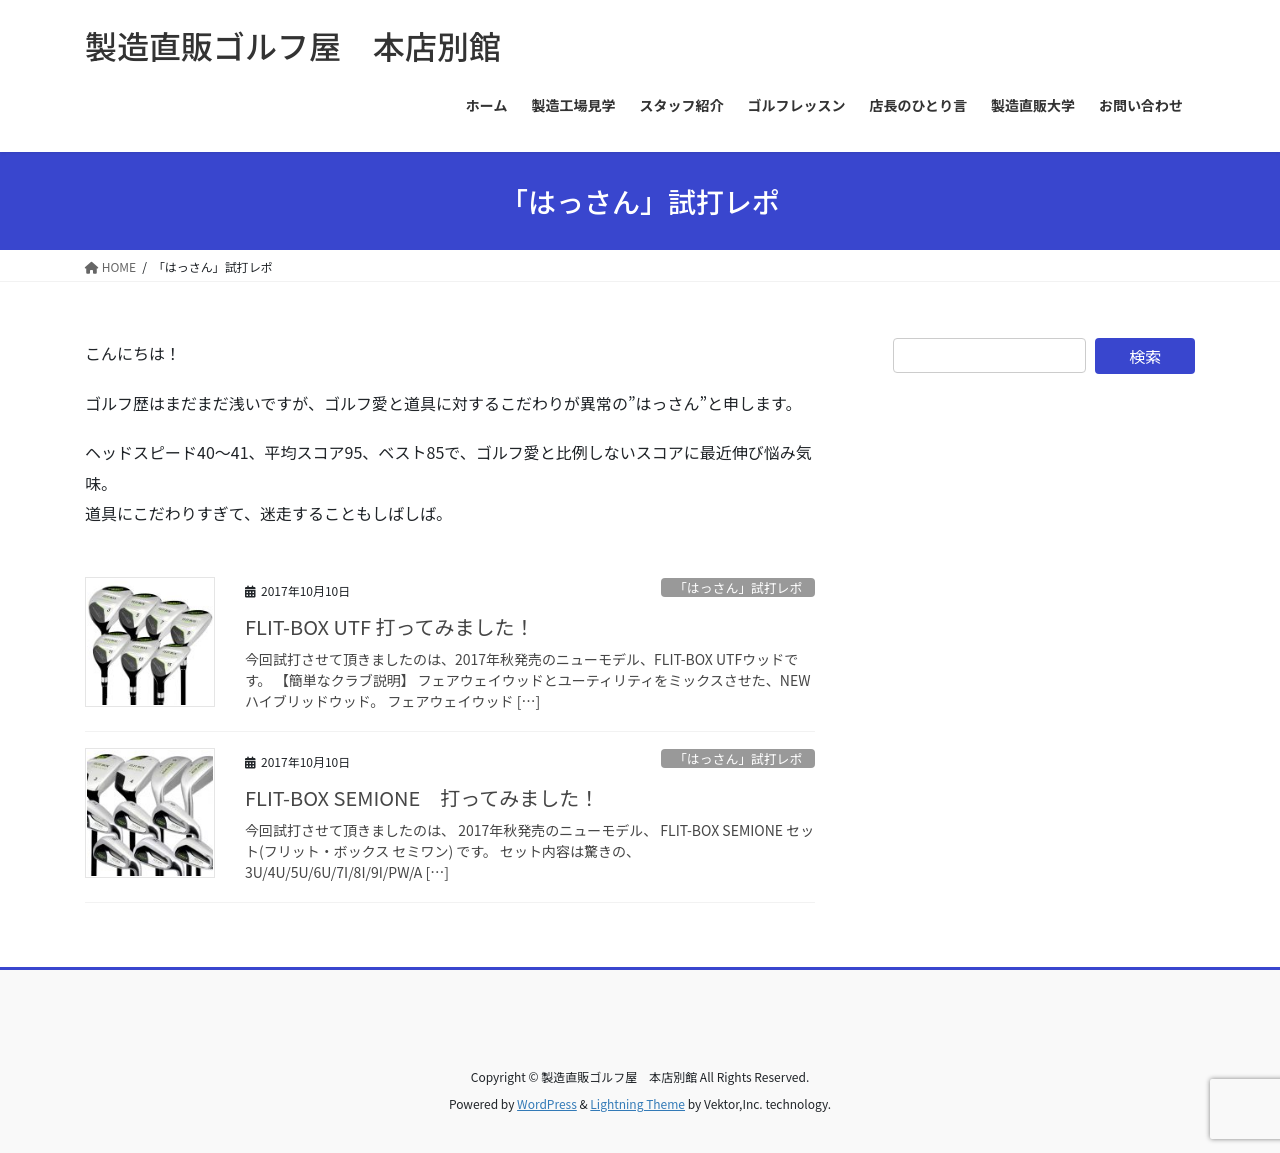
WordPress (547, 1103)
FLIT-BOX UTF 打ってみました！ (389, 626)
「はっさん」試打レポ (738, 587)
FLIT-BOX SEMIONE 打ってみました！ (422, 797)
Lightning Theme (637, 1103)
